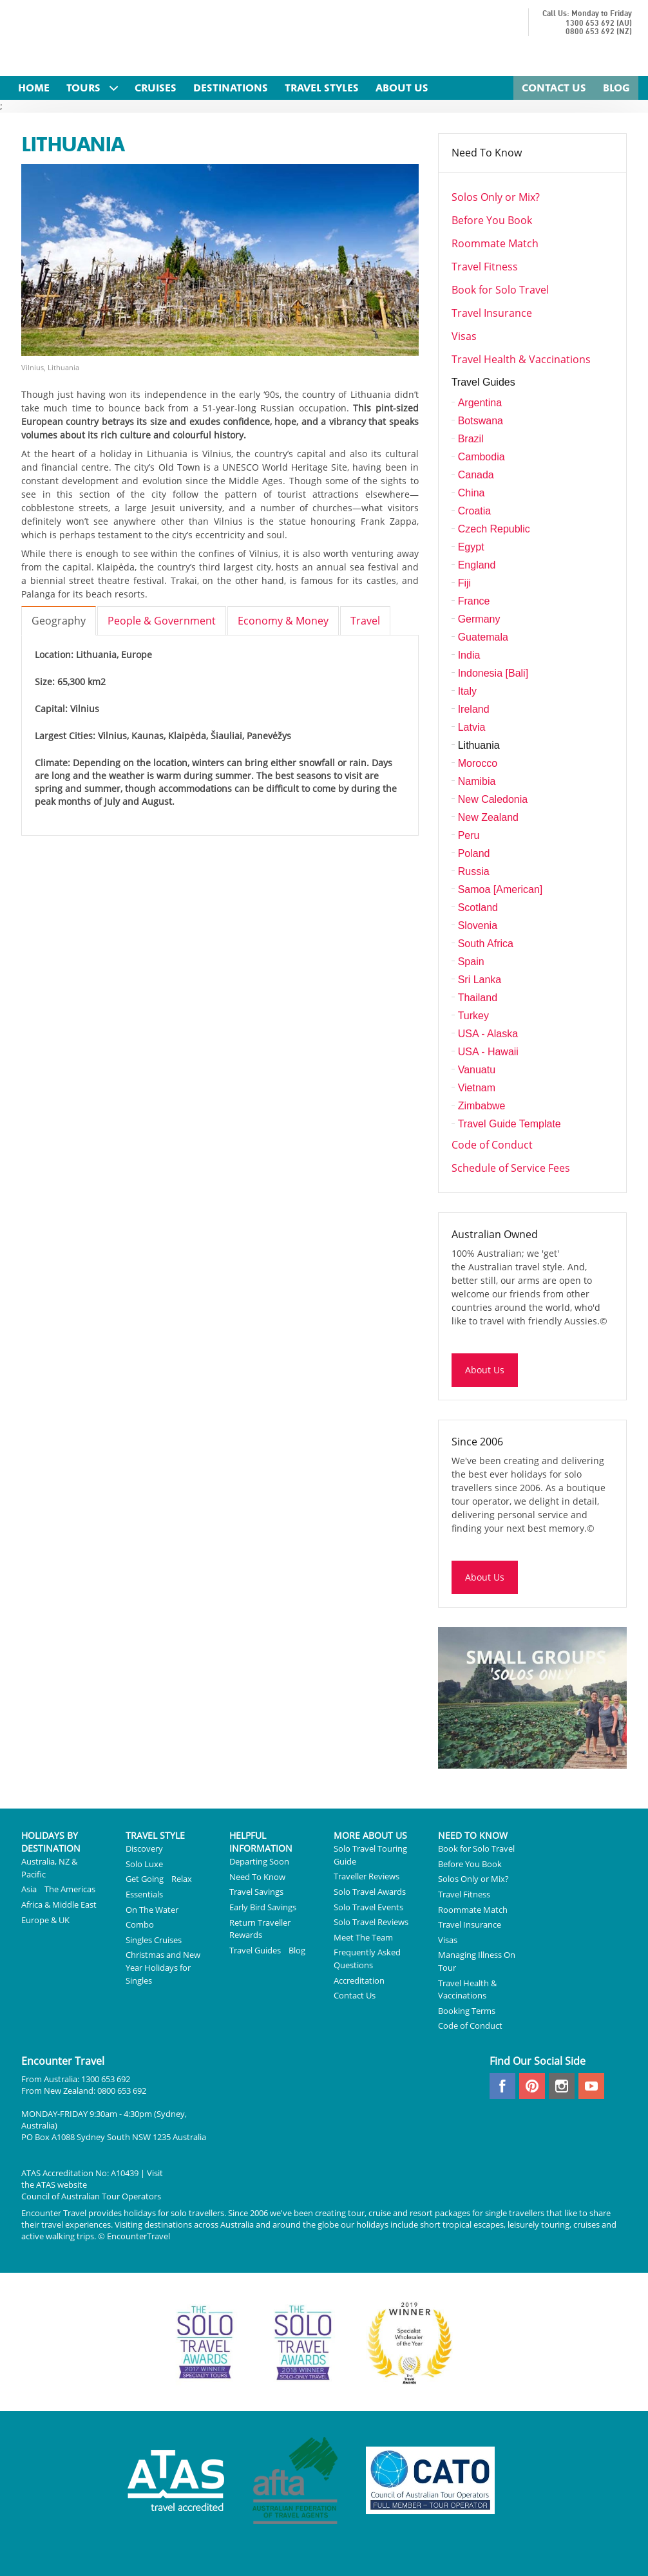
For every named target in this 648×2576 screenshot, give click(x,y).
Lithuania (479, 745)
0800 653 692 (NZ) (599, 32)
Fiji (464, 583)
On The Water (152, 1909)
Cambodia (481, 456)
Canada (476, 474)
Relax (181, 1879)
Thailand (477, 997)
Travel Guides (483, 382)
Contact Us (355, 1995)
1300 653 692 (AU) (599, 23)
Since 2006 (477, 1441)
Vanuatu (476, 1069)
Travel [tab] (365, 621)
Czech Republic (494, 528)
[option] (220, 268)
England (477, 564)
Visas (464, 336)
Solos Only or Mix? (496, 197)
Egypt (471, 546)
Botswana (480, 420)
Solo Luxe (144, 1864)
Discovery (144, 1848)
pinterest (532, 2086)
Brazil (471, 438)
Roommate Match (495, 243)
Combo (140, 1924)
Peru (469, 835)
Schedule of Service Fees (511, 1168)
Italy (467, 691)
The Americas (69, 1889)
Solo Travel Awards (370, 1891)
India (469, 655)
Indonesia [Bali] (493, 673)
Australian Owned (495, 1234)
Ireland (474, 709)
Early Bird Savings (262, 1907)
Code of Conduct (492, 1145)
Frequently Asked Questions (367, 1958)
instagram (562, 2086)
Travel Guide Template (509, 1123)
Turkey (473, 1015)
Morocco (477, 763)
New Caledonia (493, 799)
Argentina (480, 402)
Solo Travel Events (368, 1907)
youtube (591, 2086)
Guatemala (483, 637)
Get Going (145, 1879)
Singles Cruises (154, 1940)
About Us (484, 1370)
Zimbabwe (482, 1105)
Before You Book (492, 220)
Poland (474, 853)
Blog (297, 1950)
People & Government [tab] (162, 621)
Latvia (472, 727)
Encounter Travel (137, 39)
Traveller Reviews (366, 1876)
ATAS (45, 2184)
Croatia (474, 510)
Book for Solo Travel (500, 290)
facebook (502, 2086)
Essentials (144, 1894)
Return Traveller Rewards (260, 1929)
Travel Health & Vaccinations (521, 359)
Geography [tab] (59, 621)
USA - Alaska (488, 1033)
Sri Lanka (480, 979)
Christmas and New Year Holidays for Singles (163, 1967)
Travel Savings (256, 1891)
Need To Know (487, 153)
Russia (474, 871)
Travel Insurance (492, 313)
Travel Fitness (485, 266)
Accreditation (359, 1980)
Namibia (477, 781)
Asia (29, 1889)
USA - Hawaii (488, 1051)
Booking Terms (466, 2011)
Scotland (478, 907)
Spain (471, 961)
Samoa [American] (500, 889)
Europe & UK (45, 1920)
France (474, 601)
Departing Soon (259, 1861)
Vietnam (476, 1087)
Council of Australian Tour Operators (91, 2196)
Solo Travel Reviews (371, 1922)
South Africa (485, 943)
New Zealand (488, 817)
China (471, 492)
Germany (479, 619)
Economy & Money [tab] (283, 621)
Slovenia (477, 925)
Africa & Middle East (59, 1904)
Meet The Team (363, 1937)
